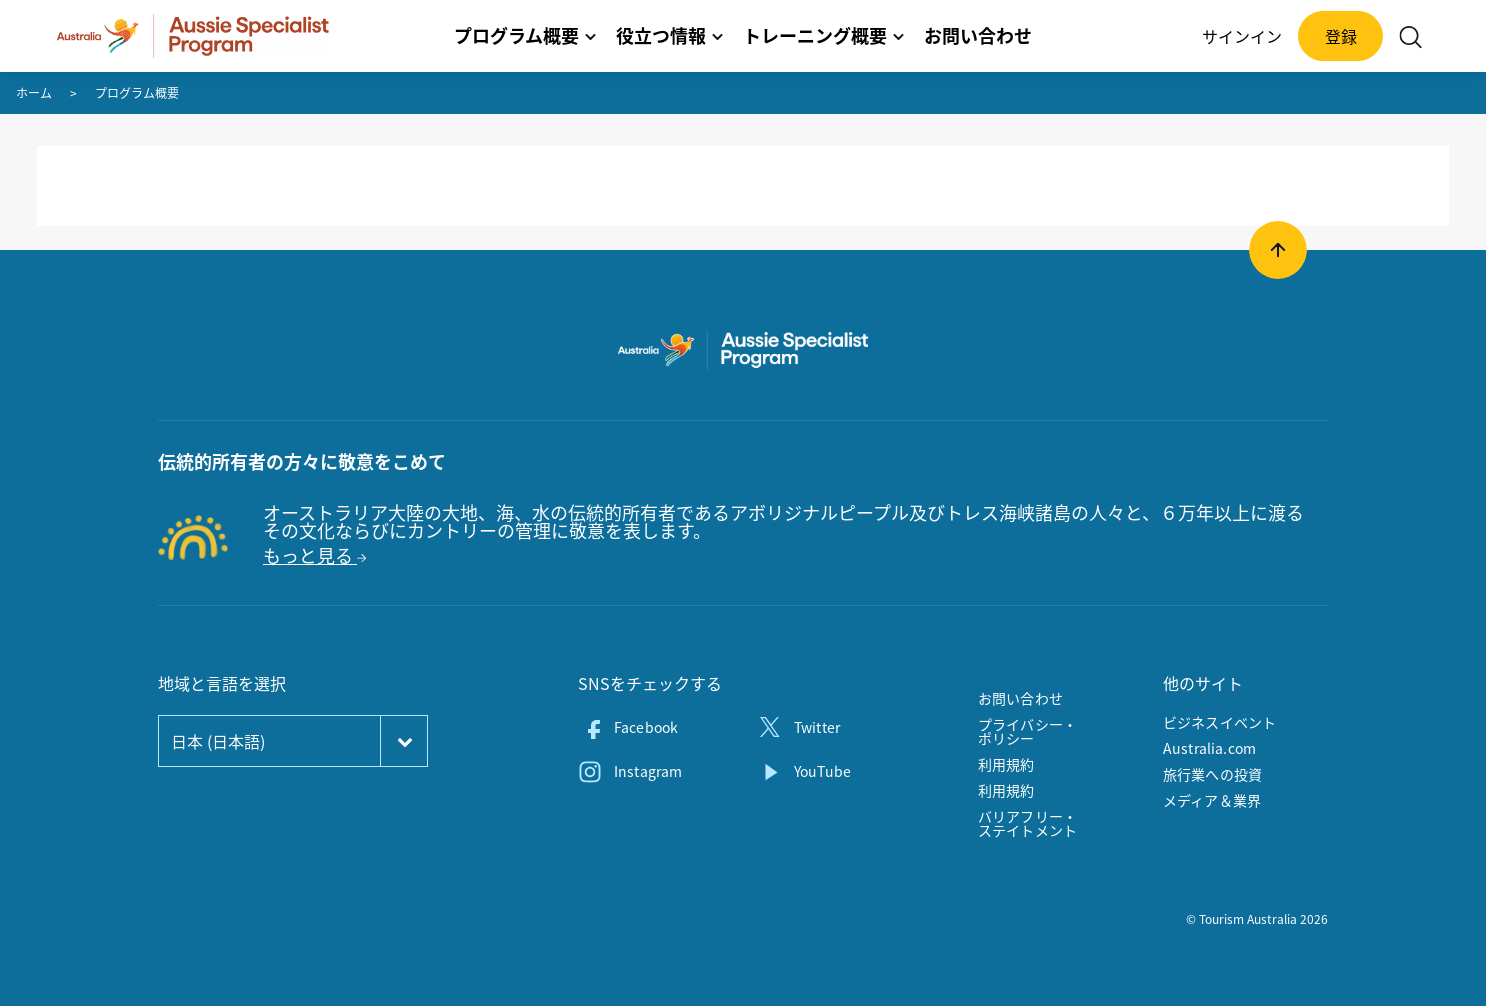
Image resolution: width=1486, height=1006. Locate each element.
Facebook (646, 727)
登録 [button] (1341, 36)
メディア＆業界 (1212, 800)
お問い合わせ (1020, 698)
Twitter (817, 727)
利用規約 (1006, 764)
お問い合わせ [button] (978, 35)
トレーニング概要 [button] (823, 35)
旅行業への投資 (1212, 774)
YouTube (822, 771)
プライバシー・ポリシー (1027, 731)
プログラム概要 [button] (525, 35)
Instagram (648, 771)
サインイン (1242, 36)
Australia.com (1209, 748)
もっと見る (314, 555)
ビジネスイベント (1219, 722)
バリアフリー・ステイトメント (1027, 823)
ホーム (34, 93)
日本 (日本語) (218, 741)
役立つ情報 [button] (669, 35)
